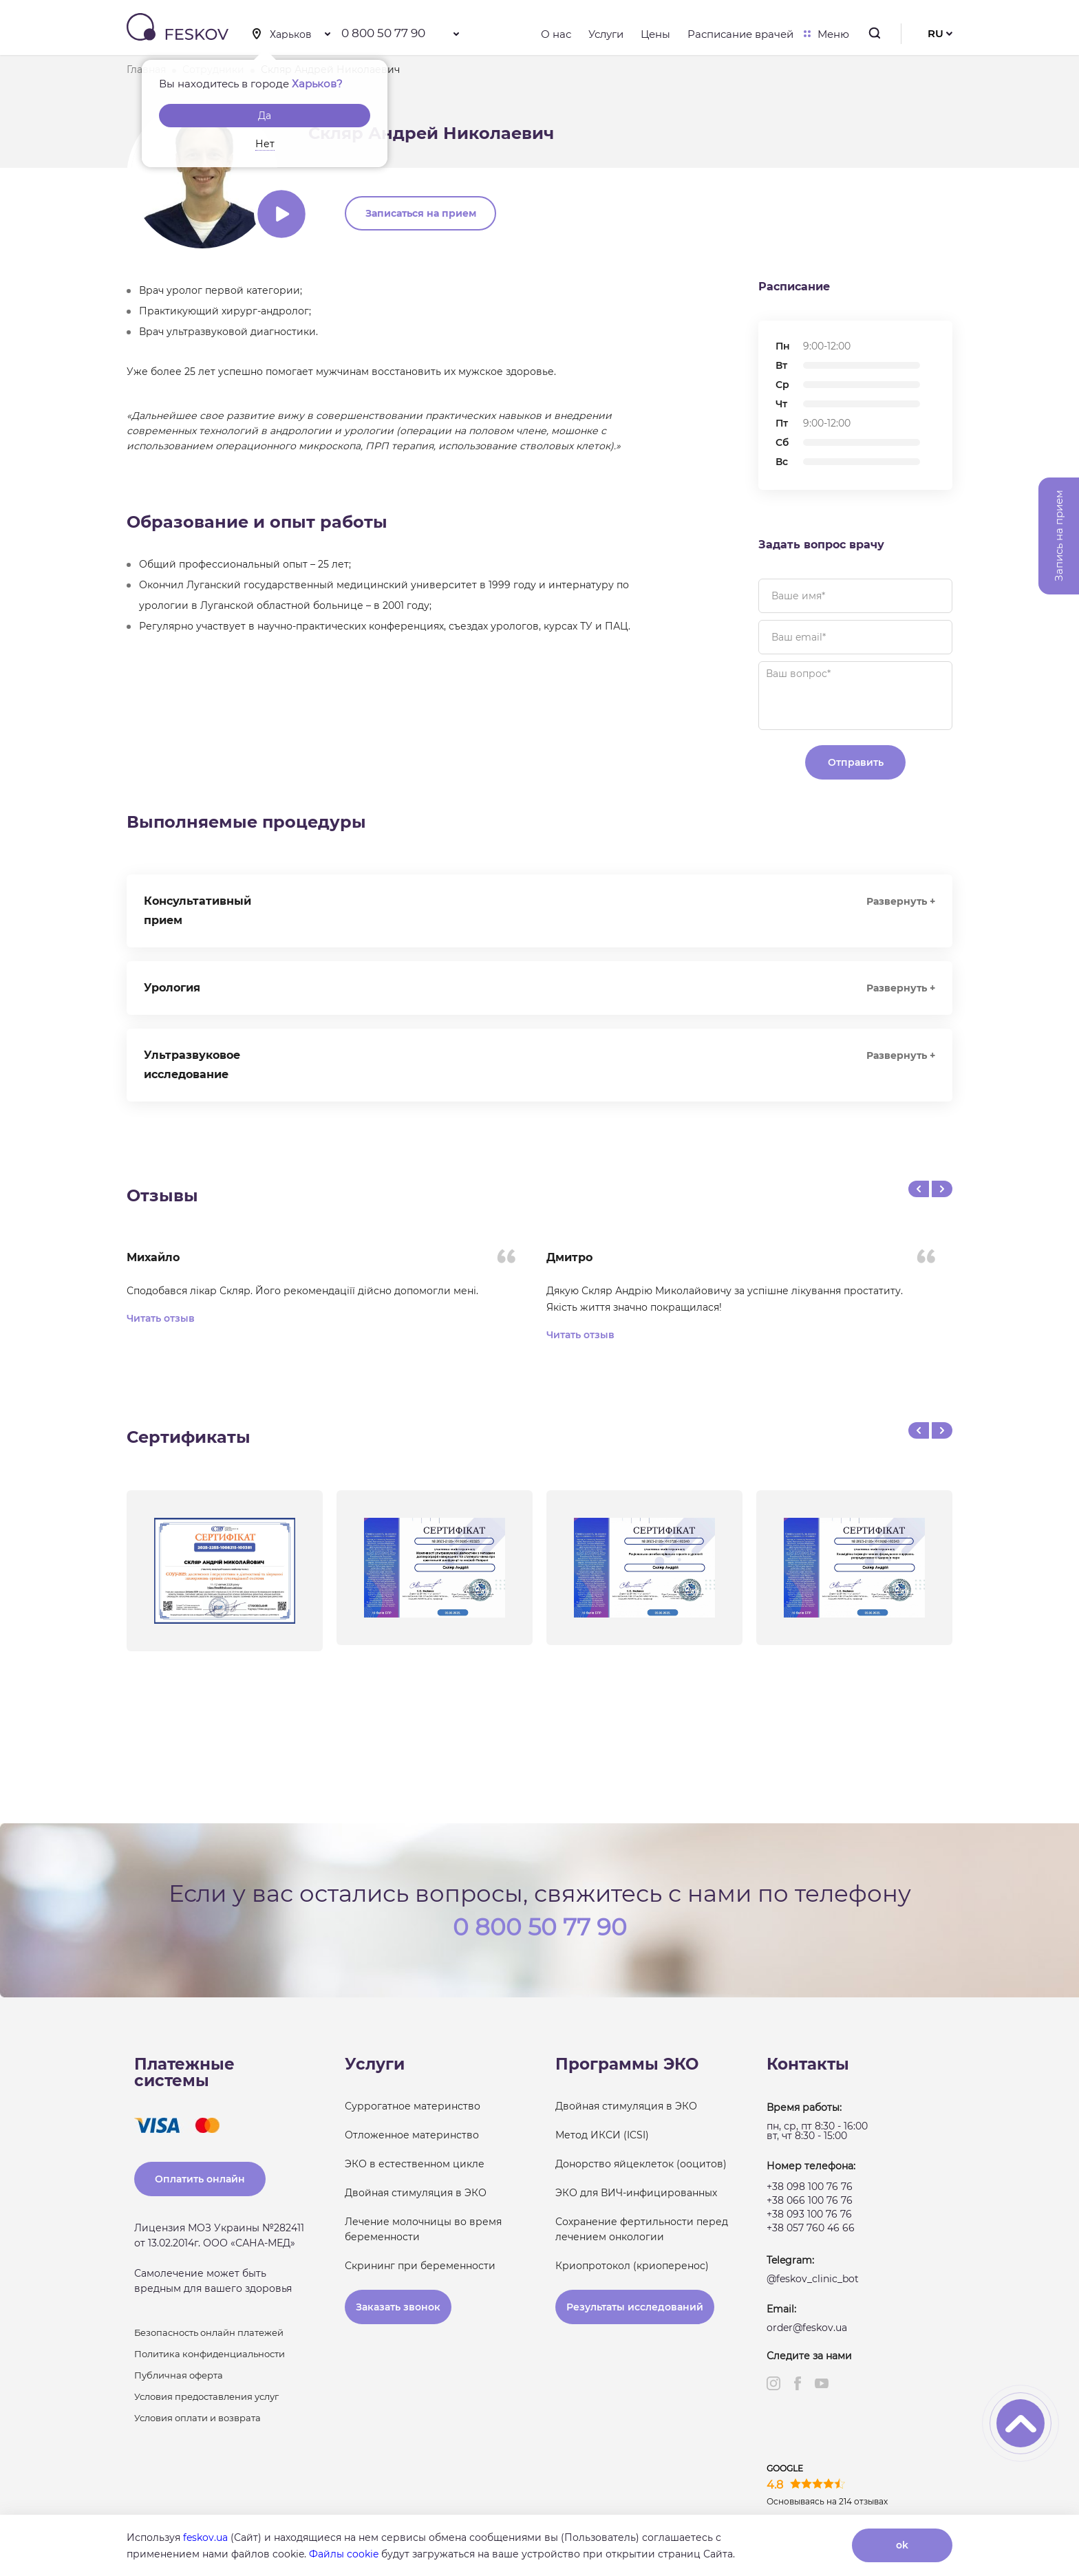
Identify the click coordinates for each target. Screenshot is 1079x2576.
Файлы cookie (343, 2554)
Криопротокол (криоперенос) (632, 2266)
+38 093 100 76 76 (809, 2214)
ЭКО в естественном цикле (414, 2164)
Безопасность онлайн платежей (209, 2332)
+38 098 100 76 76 (810, 2186)
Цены (655, 34)
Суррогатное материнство (412, 2106)
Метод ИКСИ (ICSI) (602, 2135)
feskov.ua (205, 2537)
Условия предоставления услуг (206, 2396)
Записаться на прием (420, 213)
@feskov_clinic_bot (813, 2279)
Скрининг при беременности (420, 2266)
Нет (265, 144)
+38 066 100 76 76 (810, 2200)
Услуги (605, 34)
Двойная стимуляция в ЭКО (416, 2193)
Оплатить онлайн (200, 2179)
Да (264, 115)
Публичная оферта (178, 2375)
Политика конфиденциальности (209, 2353)
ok (902, 2545)
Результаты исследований (634, 2307)
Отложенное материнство (412, 2135)
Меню (830, 34)
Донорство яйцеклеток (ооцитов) (641, 2164)
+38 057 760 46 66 (811, 2228)
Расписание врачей (740, 34)
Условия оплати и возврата (197, 2417)
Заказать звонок (398, 2307)
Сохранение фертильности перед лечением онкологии (641, 2229)
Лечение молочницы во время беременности (423, 2229)
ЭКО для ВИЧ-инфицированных (636, 2193)
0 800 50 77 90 (383, 33)
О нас (556, 34)
